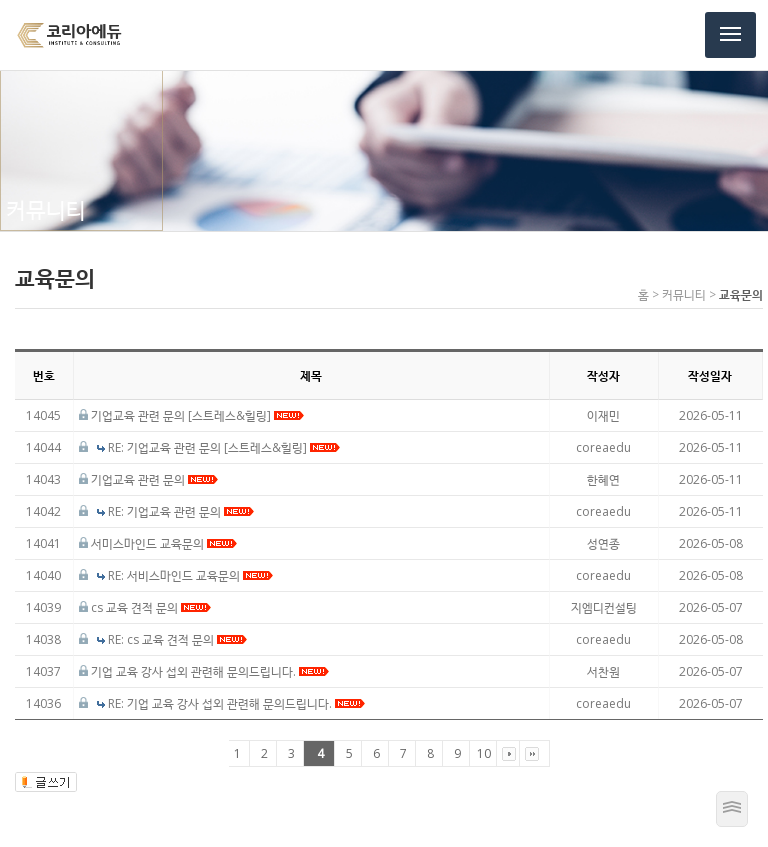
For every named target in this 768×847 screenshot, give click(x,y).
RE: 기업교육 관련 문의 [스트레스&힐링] (224, 447)
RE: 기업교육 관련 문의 (181, 511)
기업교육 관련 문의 (154, 479)
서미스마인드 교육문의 (164, 543)
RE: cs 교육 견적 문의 (177, 639)
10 (484, 753)
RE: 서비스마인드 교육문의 (190, 575)
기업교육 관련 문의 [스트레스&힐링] (197, 415)
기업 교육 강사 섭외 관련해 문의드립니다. (210, 671)
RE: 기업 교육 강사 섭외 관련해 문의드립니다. (236, 703)
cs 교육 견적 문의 (151, 607)
